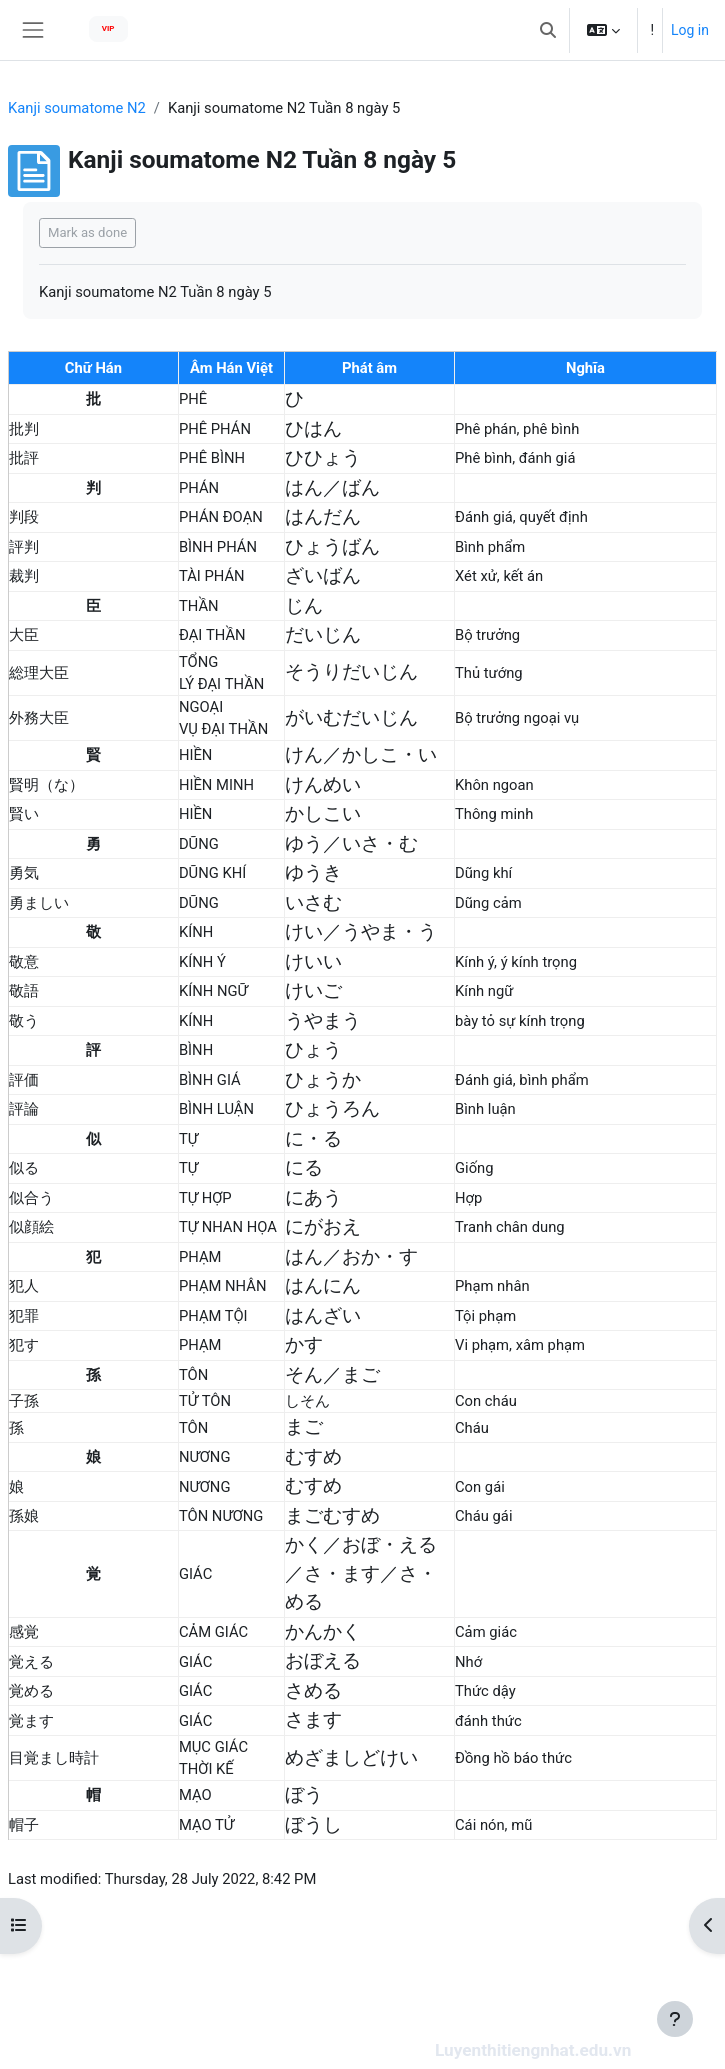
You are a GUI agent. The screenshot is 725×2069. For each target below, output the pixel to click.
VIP (108, 28)
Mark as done (87, 232)
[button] (548, 30)
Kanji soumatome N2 (77, 108)
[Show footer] (675, 2019)
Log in (690, 30)
